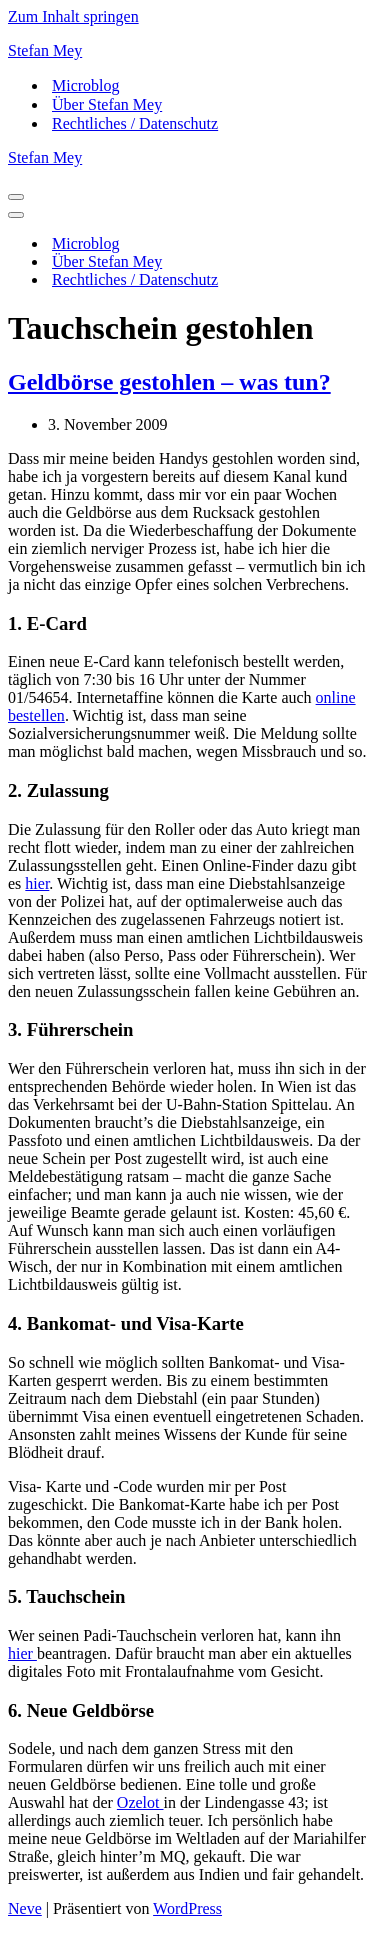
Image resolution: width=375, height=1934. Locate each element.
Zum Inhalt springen (73, 16)
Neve (25, 1908)
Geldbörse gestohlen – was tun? (169, 382)
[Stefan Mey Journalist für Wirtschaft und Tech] (187, 51)
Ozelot (140, 1802)
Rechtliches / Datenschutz (135, 123)
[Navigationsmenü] (16, 197)
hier (37, 883)
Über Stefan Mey (107, 104)
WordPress (187, 1908)
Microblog (86, 85)
